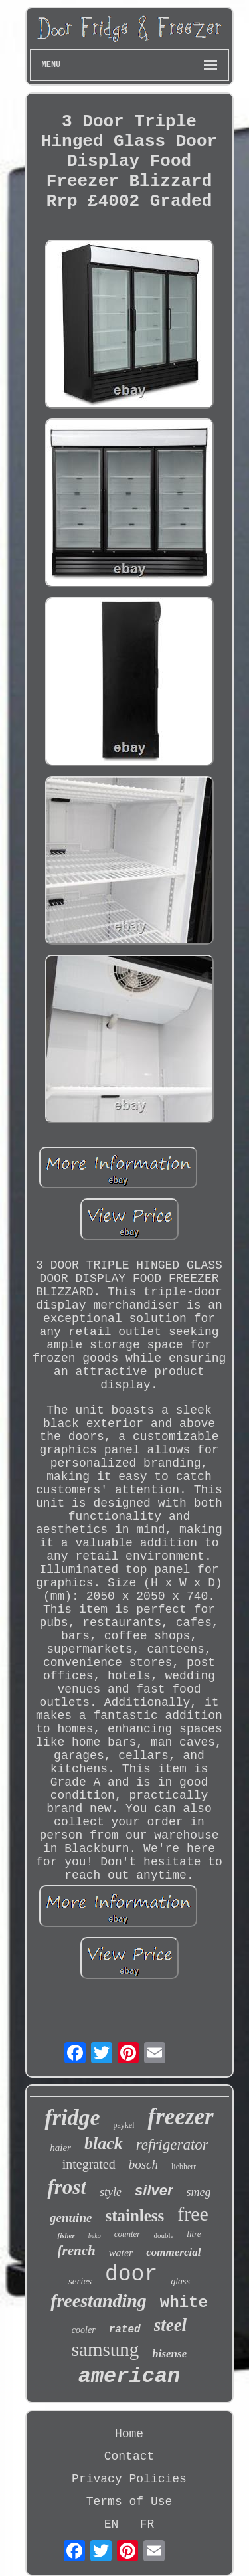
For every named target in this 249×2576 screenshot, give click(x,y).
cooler (84, 2330)
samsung (105, 2349)
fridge (72, 2117)
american (129, 2376)
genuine (71, 2218)
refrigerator (172, 2144)
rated (125, 2330)
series (80, 2281)
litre (194, 2234)
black (103, 2143)
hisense (169, 2353)
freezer (180, 2117)
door (131, 2274)
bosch (143, 2164)
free (192, 2214)
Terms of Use (129, 2501)
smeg (199, 2192)
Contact (129, 2456)
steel (170, 2325)
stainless (134, 2216)
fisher (65, 2235)
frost (66, 2187)
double (163, 2235)
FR (147, 2524)
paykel (123, 2125)
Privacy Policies (129, 2479)
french (77, 2250)
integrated (89, 2164)
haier (60, 2147)
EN (111, 2524)
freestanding (98, 2300)
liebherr (183, 2166)
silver (154, 2190)
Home (129, 2433)
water (121, 2252)
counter (127, 2234)
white (184, 2303)
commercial (173, 2252)
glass (180, 2281)
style (111, 2192)
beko (94, 2235)
